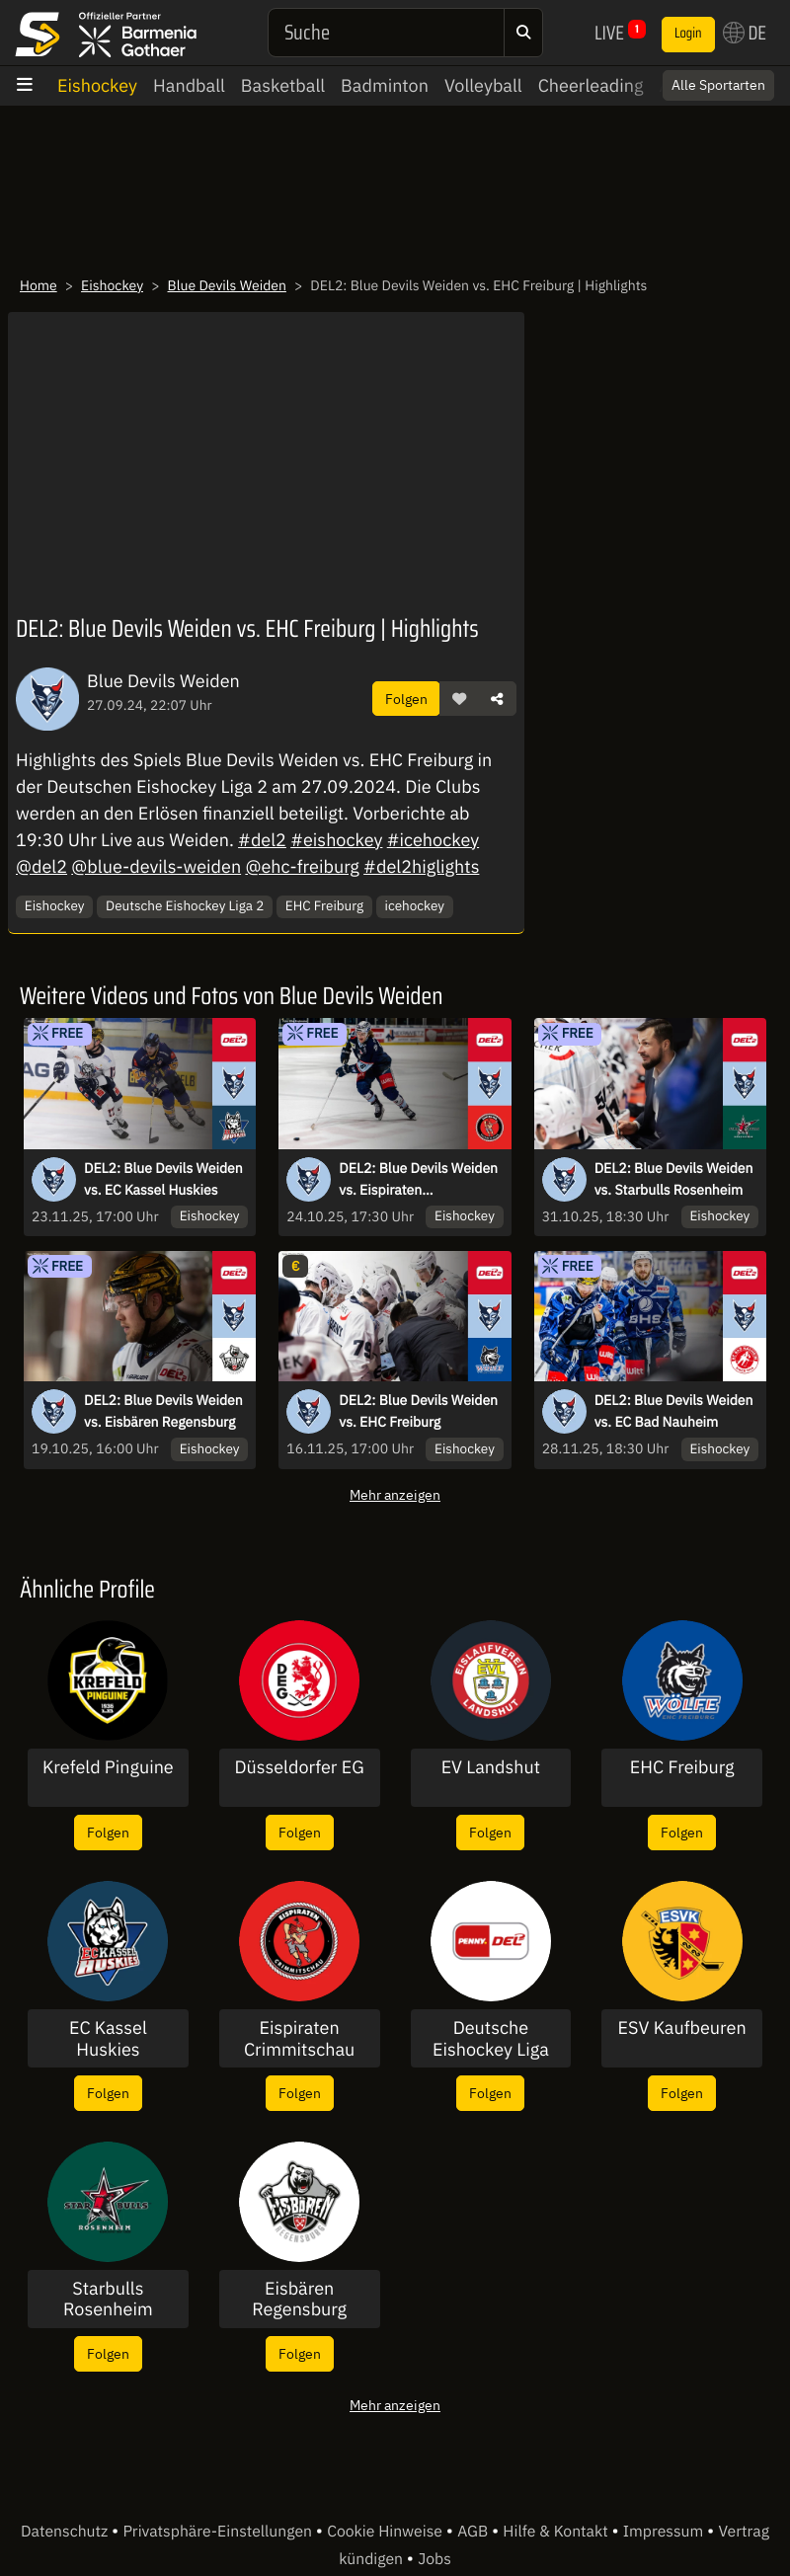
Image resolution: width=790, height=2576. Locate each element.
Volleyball (483, 85)
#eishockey (336, 839)
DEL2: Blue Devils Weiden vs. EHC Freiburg (418, 1411)
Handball (189, 85)
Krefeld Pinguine (108, 1767)
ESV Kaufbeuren (682, 2028)
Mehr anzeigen (395, 1494)
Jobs (434, 2559)
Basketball (283, 85)
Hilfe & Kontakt (557, 2531)
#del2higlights (421, 866)
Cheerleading (591, 85)
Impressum (665, 2531)
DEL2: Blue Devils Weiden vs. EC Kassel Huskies (163, 1179)
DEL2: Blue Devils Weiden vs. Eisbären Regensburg (163, 1411)
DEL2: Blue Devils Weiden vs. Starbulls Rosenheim (673, 1179)
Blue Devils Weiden (227, 285)
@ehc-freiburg (301, 866)
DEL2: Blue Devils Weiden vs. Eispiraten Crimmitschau (418, 1180)
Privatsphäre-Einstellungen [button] (218, 2531)
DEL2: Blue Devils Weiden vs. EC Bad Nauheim (673, 1411)
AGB (474, 2531)
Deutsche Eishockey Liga (491, 2038)
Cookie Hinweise (386, 2531)
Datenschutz (66, 2531)
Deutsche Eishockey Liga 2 (185, 905)
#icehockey (433, 839)
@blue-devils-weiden (156, 866)
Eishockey (97, 85)
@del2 (41, 866)
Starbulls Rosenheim (108, 2299)
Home (38, 285)
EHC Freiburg (324, 905)
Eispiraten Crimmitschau (299, 2038)
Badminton (385, 85)
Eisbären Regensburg (299, 2299)
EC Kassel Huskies (108, 2038)
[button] (459, 699)
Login (688, 33)
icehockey (414, 905)
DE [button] (744, 32)
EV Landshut (490, 1767)
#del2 (262, 839)
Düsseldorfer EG (299, 1767)
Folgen (406, 698)
